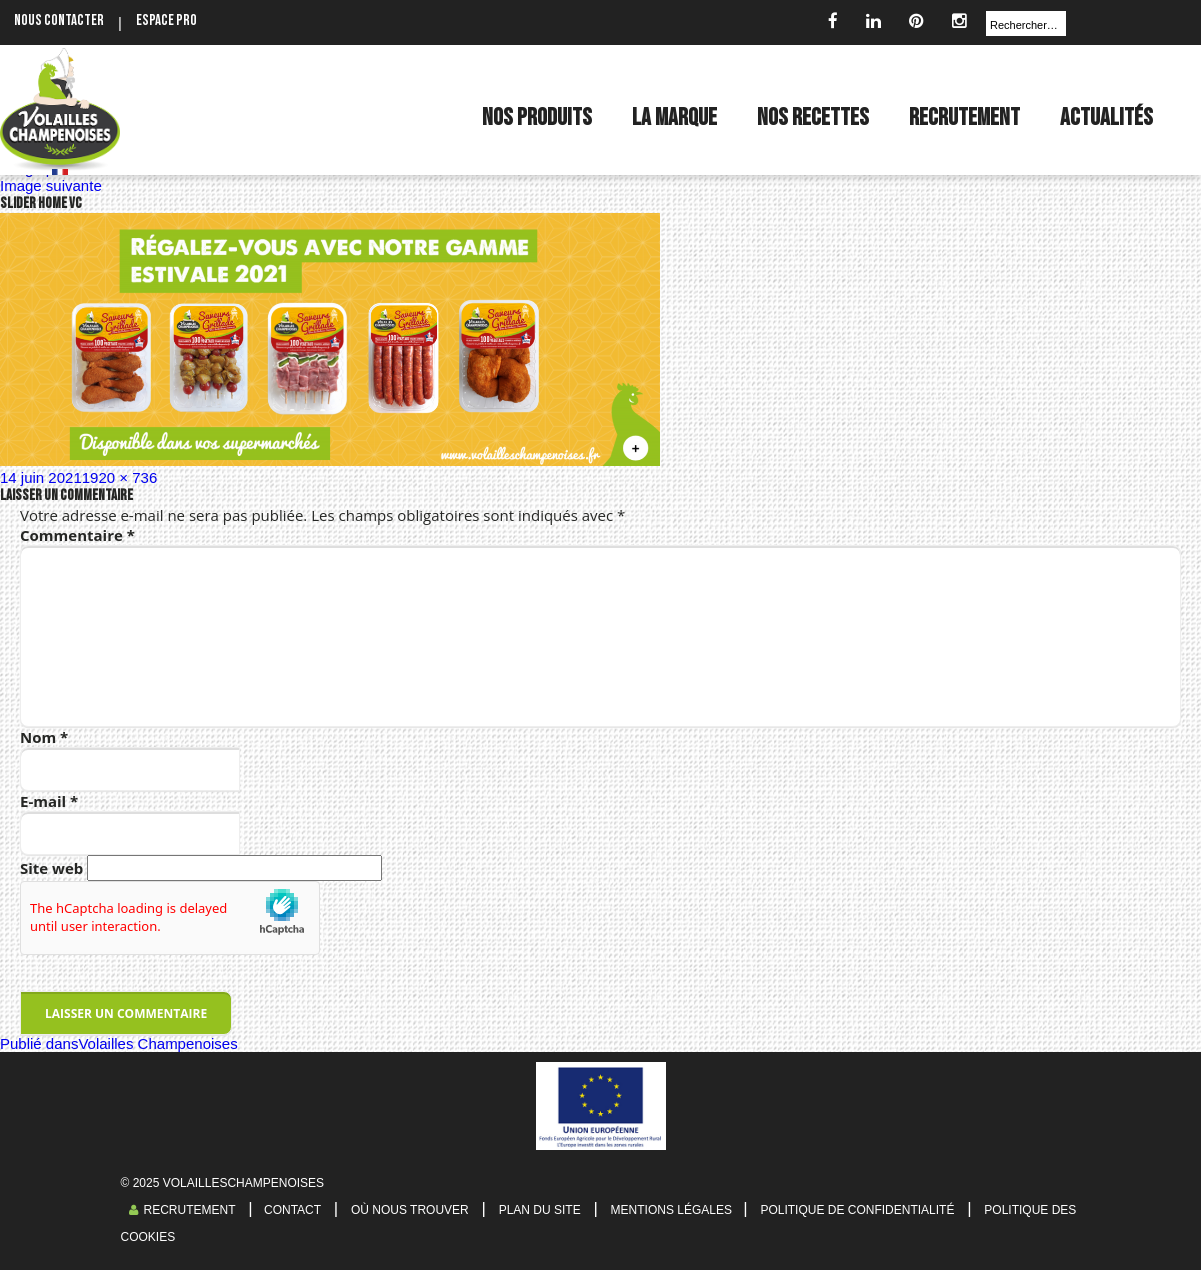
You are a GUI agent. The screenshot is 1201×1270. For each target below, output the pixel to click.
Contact (291, 1210)
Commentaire (77, 535)
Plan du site (540, 1210)
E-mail (49, 801)
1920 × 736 (120, 477)
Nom (44, 737)
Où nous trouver (410, 1210)
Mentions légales (673, 1210)
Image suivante (51, 185)
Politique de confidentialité (857, 1210)
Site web (51, 868)
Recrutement (182, 1210)
